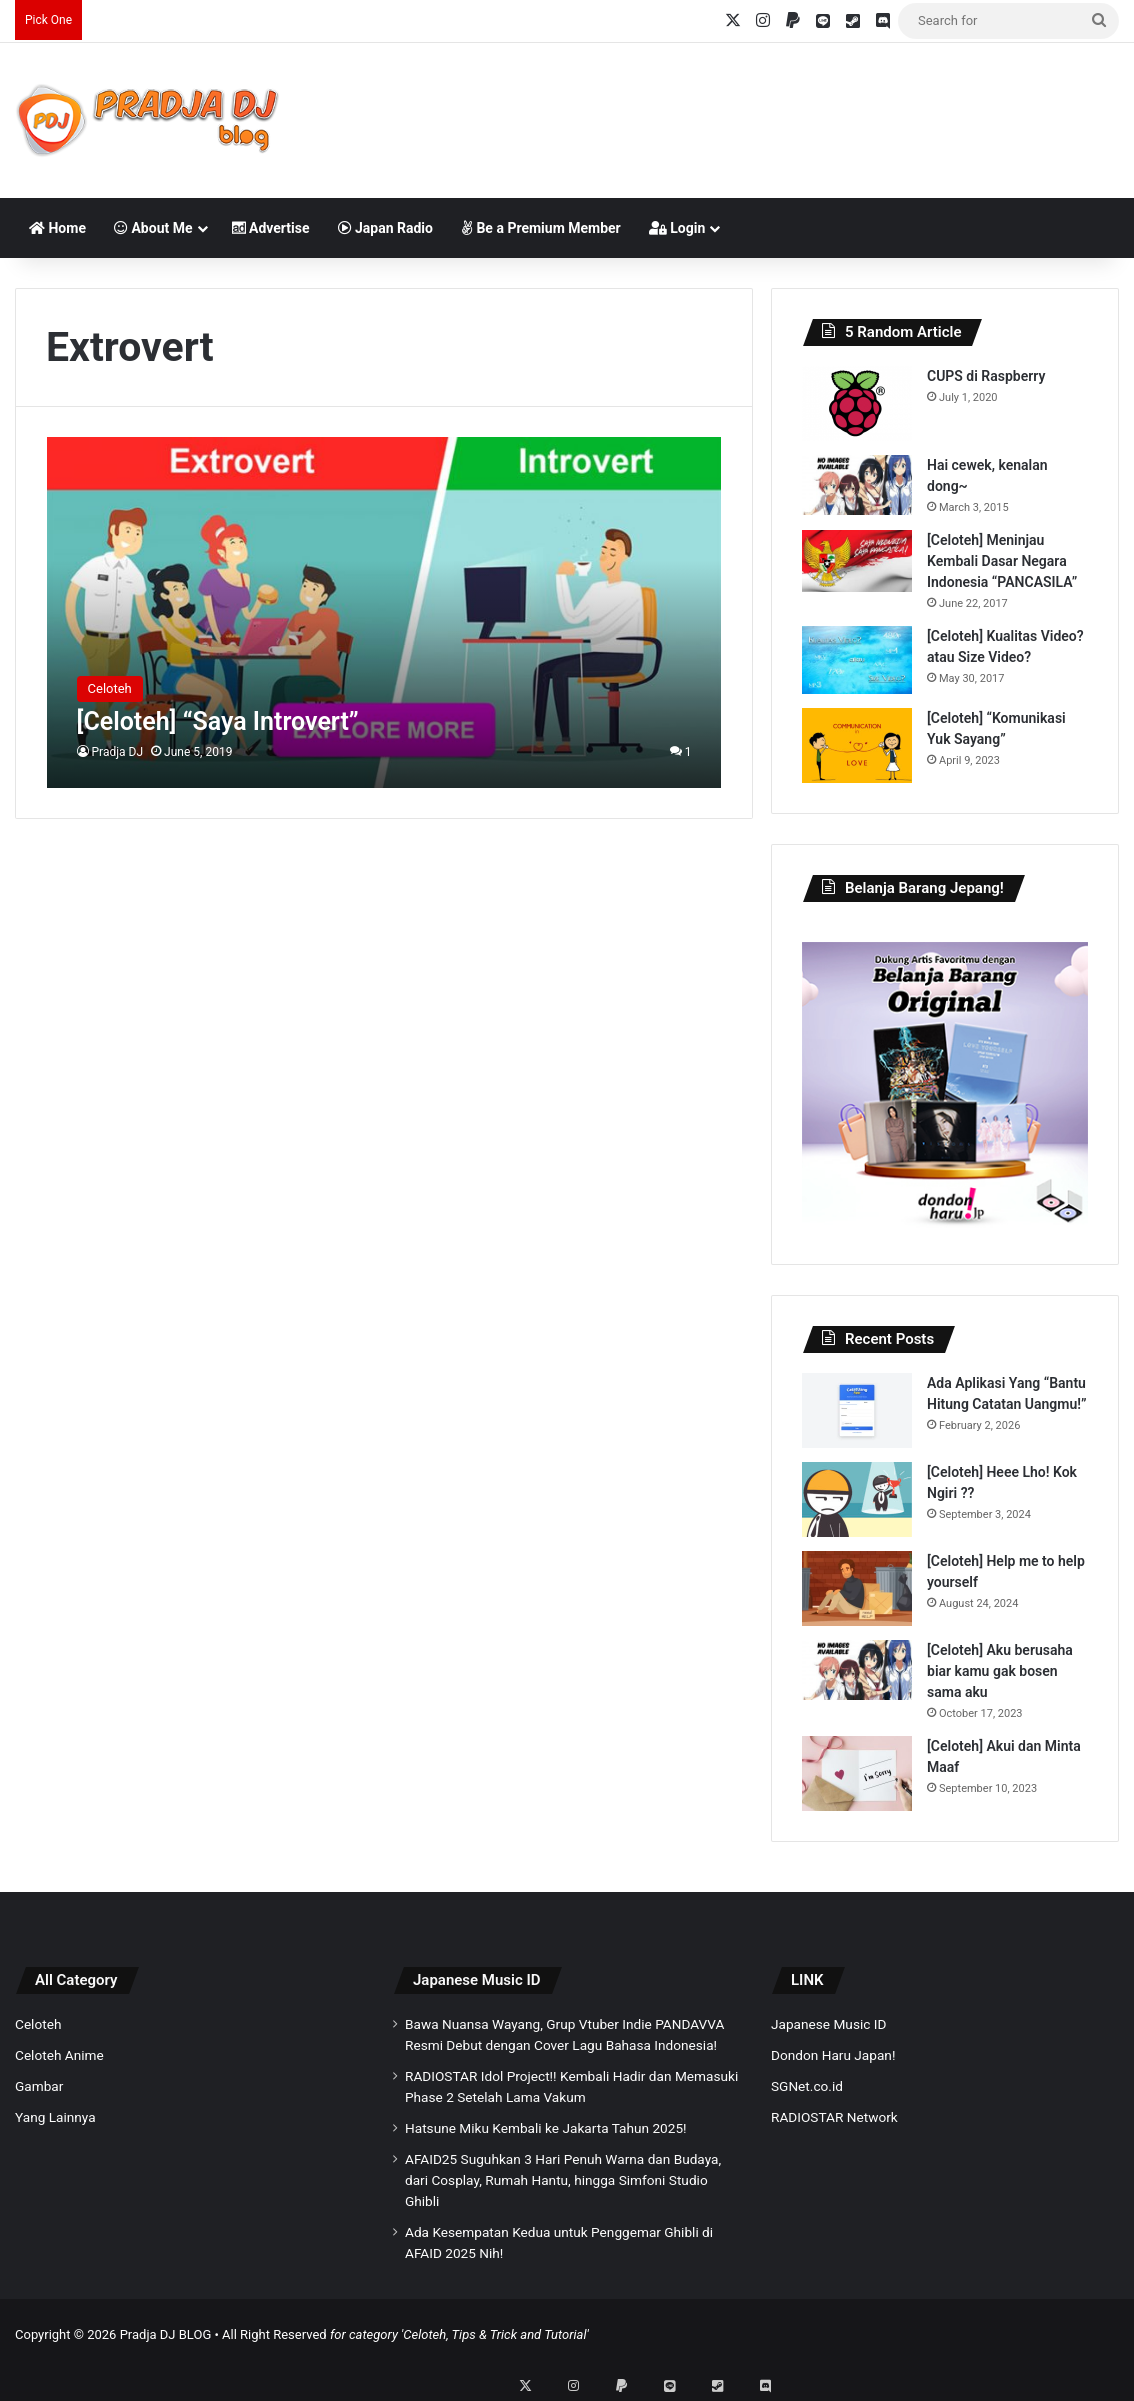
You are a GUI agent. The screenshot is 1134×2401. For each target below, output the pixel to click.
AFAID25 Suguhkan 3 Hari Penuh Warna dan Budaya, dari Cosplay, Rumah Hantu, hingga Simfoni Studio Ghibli (563, 2180)
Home (57, 228)
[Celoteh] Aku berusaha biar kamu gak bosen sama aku (1000, 1671)
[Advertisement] (757, 108)
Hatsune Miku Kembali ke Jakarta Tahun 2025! (546, 2128)
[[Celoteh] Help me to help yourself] (857, 1588)
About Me (153, 228)
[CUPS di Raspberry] (857, 403)
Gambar (39, 2086)
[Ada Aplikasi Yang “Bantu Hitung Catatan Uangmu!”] (857, 1410)
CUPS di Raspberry (986, 376)
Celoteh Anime (59, 2055)
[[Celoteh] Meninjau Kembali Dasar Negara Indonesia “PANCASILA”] (857, 561)
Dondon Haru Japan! (833, 2055)
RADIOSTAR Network (834, 2117)
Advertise (271, 228)
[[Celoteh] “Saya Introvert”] (384, 612)
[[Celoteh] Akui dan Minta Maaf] (857, 1773)
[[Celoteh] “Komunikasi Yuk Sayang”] (857, 745)
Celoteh (38, 2024)
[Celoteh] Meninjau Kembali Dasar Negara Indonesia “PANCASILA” (1002, 561)
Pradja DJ (118, 752)
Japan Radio (385, 228)
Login (677, 228)
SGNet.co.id (807, 2086)
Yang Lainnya (55, 2117)
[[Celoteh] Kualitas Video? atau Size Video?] (857, 660)
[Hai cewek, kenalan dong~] (857, 485)
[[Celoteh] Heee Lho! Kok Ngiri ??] (857, 1499)
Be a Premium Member (541, 228)
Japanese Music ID (477, 1980)
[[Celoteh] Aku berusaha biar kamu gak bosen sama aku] (857, 1670)
